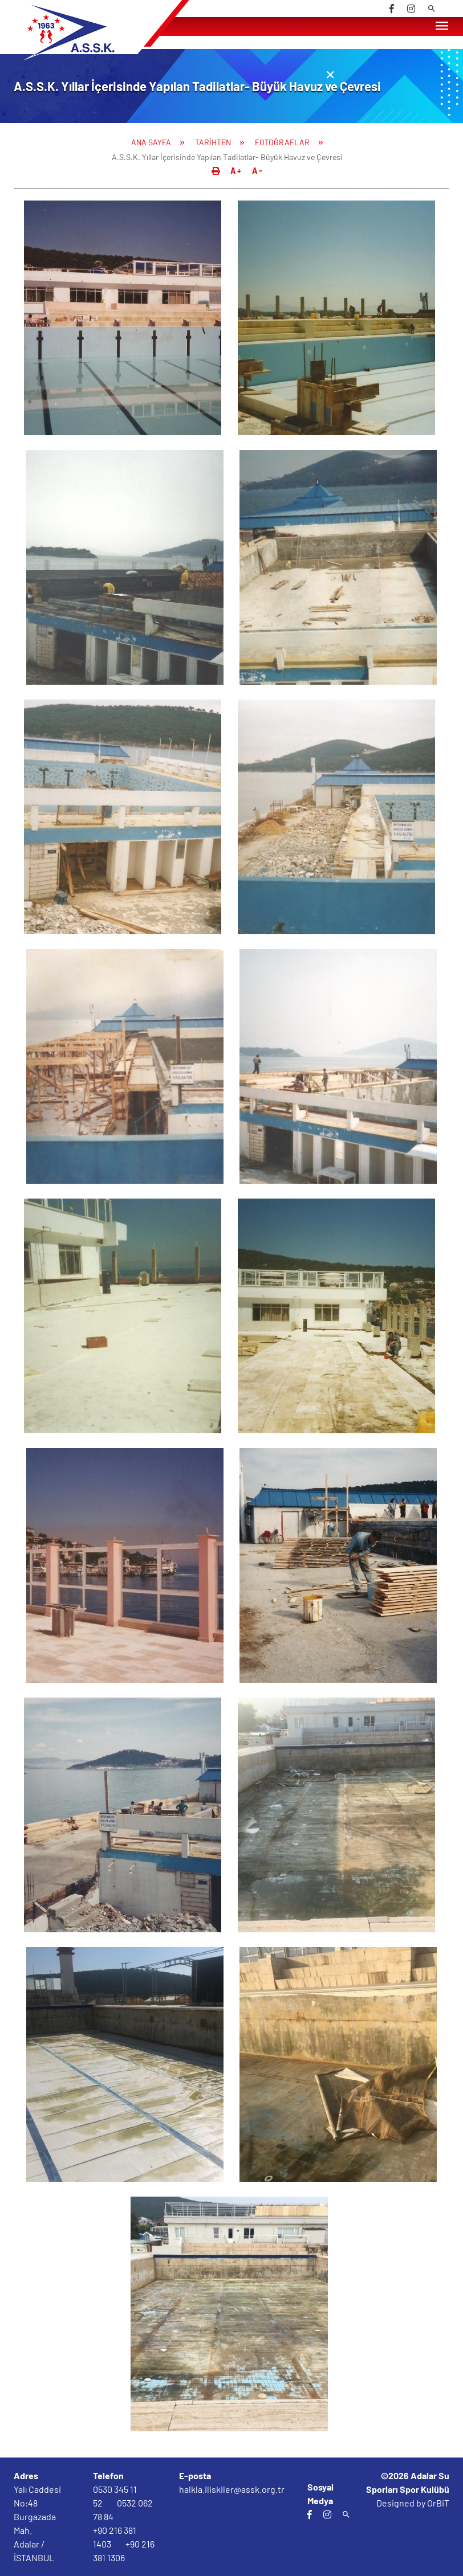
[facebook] (392, 8)
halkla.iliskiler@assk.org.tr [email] (232, 2489)
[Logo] (95, 58)
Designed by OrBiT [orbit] (412, 2502)
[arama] (432, 8)
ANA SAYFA (151, 142)
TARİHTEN (213, 142)
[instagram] (411, 8)
